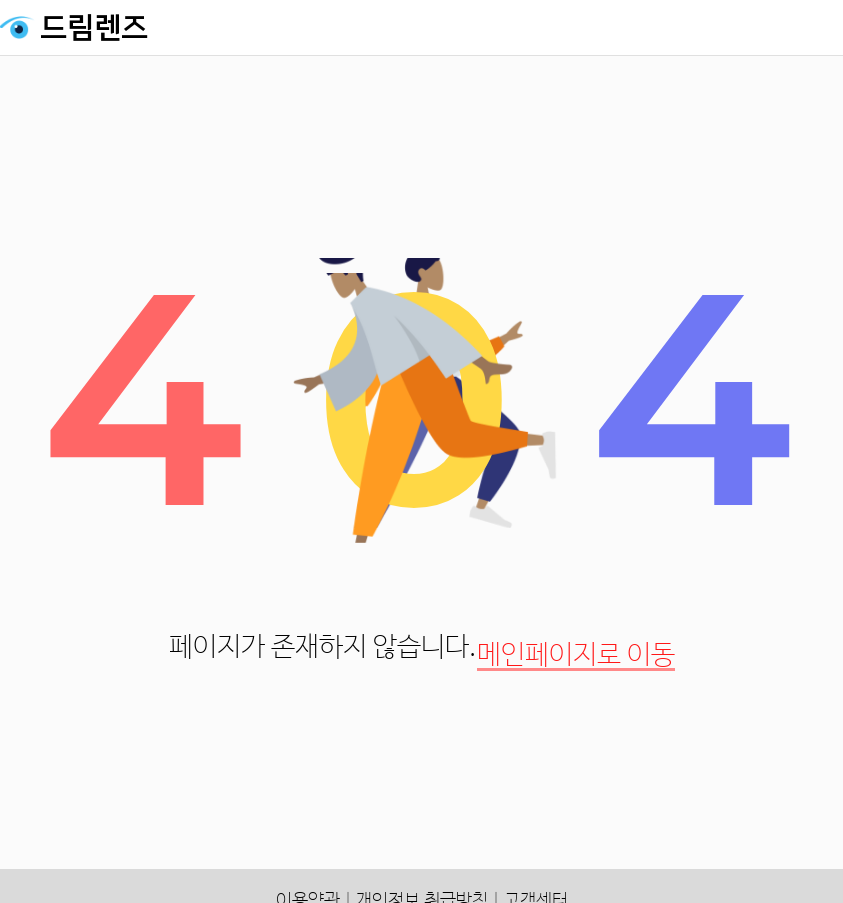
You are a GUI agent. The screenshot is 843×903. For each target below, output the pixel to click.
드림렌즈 (94, 28)
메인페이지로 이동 (576, 655)
